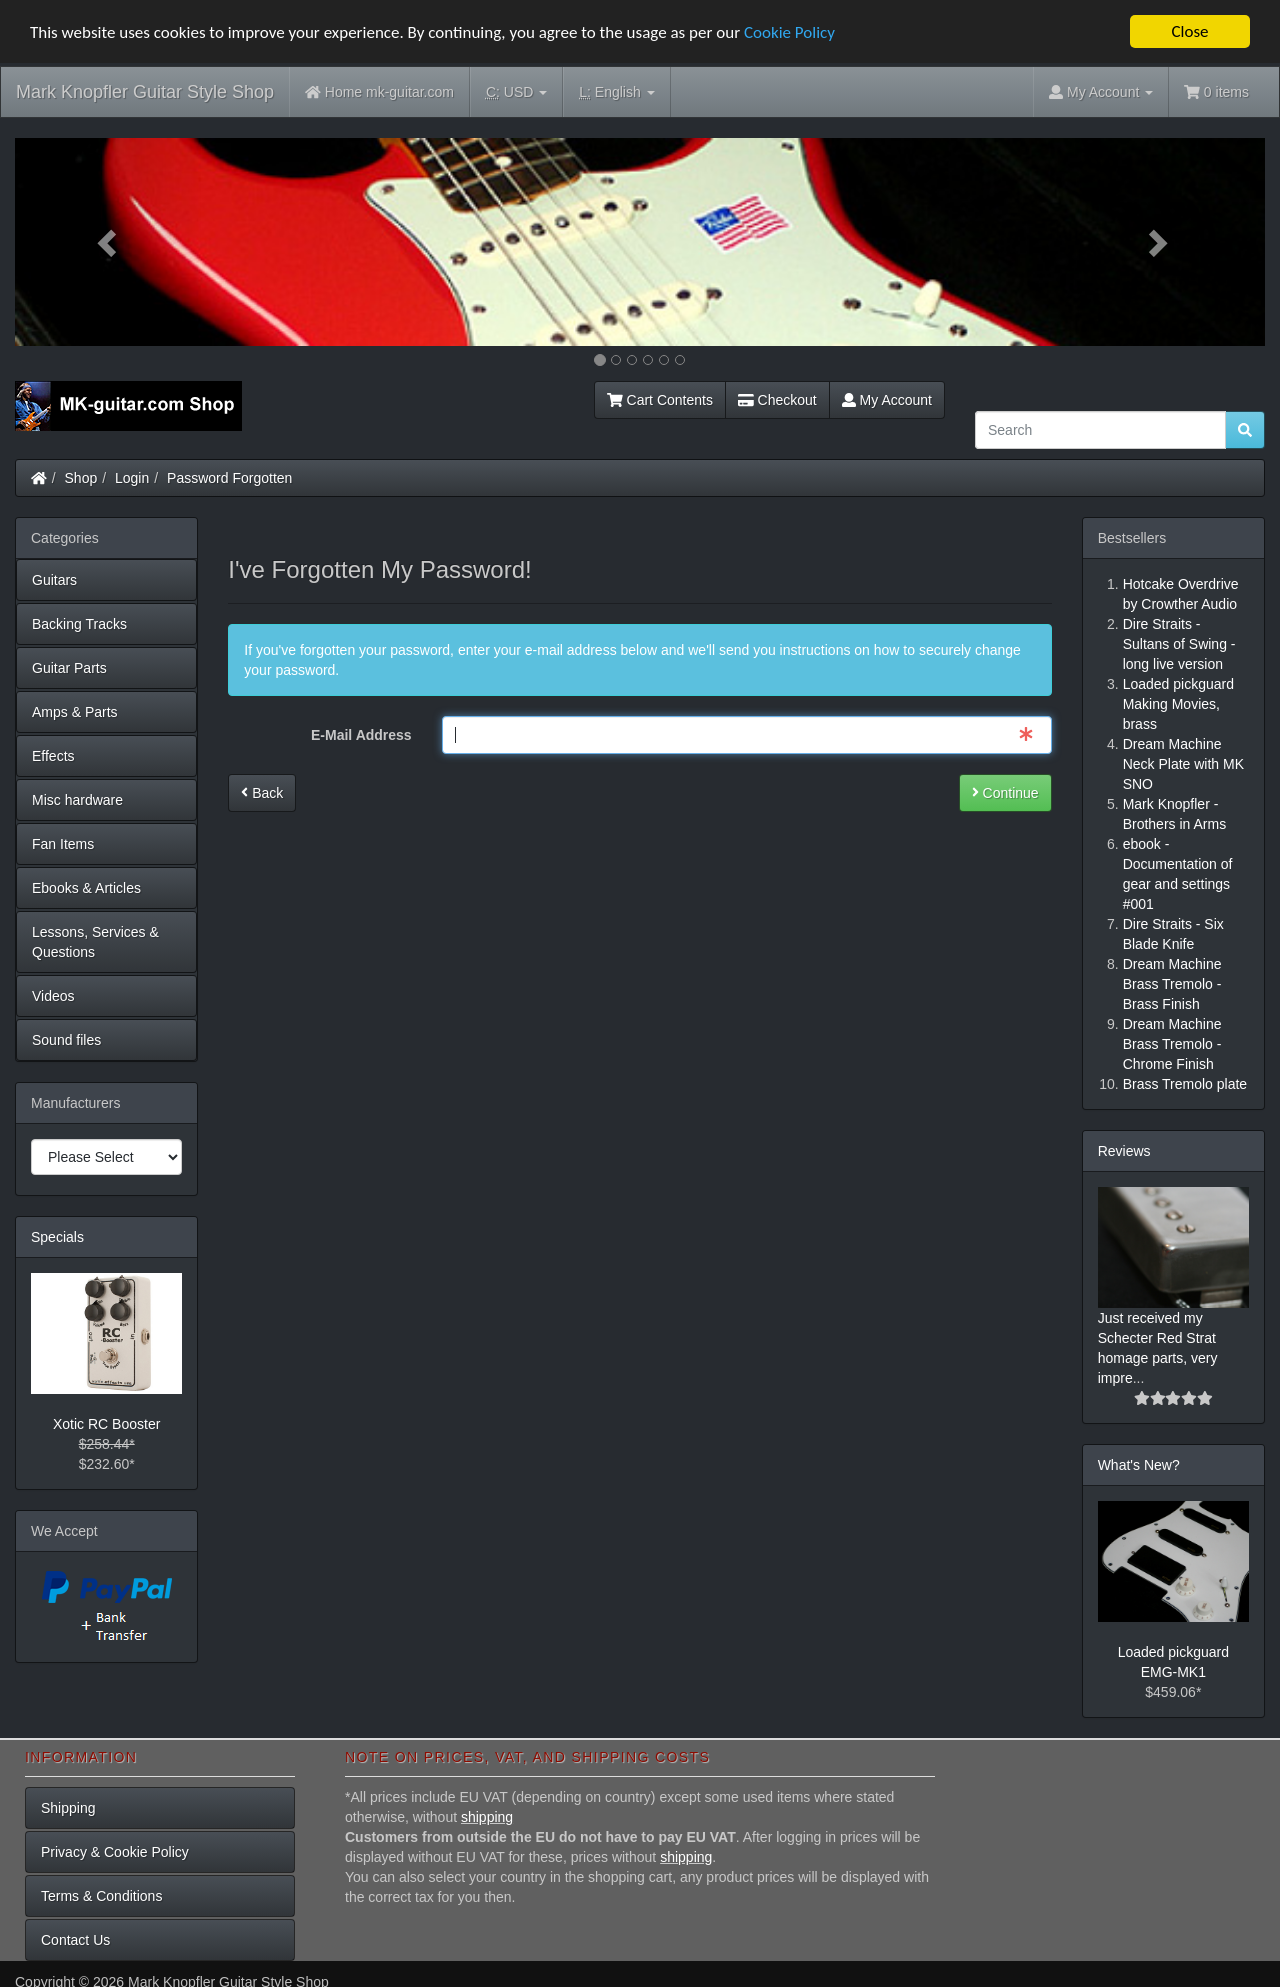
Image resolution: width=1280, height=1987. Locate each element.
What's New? (1139, 1465)
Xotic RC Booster (106, 1424)
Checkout (777, 400)
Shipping (68, 1808)
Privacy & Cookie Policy (115, 1852)
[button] (109, 242)
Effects (53, 756)
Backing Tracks (79, 624)
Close (1189, 31)
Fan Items (63, 844)
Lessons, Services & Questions (95, 942)
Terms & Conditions (101, 1896)
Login (132, 478)
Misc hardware (77, 800)
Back (262, 792)
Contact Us (75, 1940)
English (616, 92)
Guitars (54, 580)
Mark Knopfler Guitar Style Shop (145, 92)
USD (516, 92)
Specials (57, 1237)
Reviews (1124, 1151)
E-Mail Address (361, 734)
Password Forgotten (229, 478)
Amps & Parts (75, 712)
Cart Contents (660, 400)
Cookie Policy (789, 31)
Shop (81, 478)
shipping (487, 1817)
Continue (1005, 792)
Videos (53, 996)
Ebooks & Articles (86, 888)
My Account (887, 400)
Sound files (66, 1040)
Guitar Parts (69, 668)
